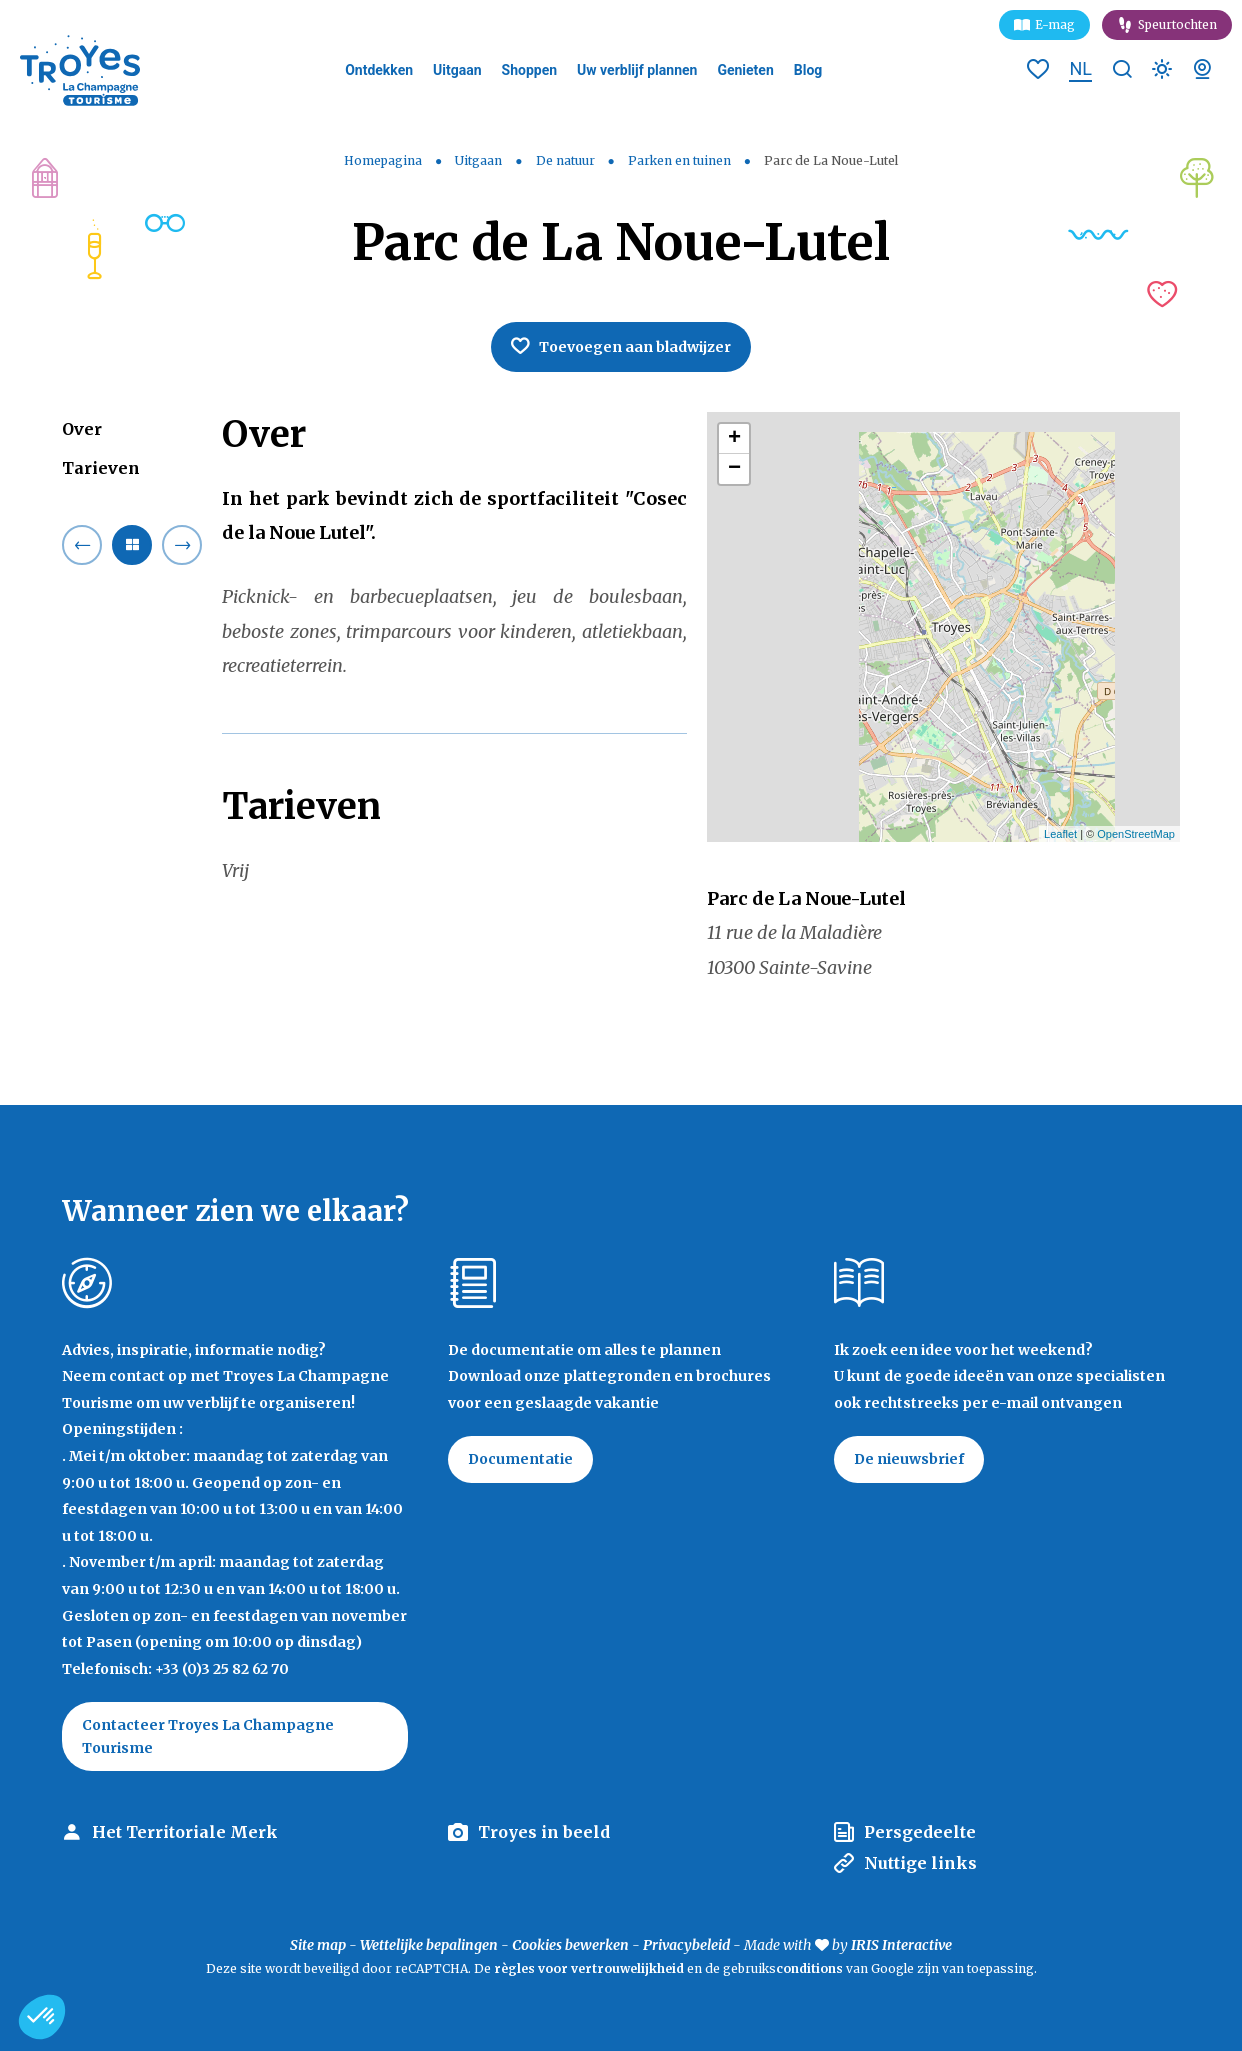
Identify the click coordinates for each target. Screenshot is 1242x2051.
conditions (811, 1968)
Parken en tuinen (681, 160)
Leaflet (1060, 834)
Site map (318, 1945)
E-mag (1055, 24)
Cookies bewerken (570, 1945)
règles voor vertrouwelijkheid (589, 1968)
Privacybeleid (686, 1945)
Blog (808, 70)
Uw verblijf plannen (637, 70)
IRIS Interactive (901, 1945)
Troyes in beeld (544, 1832)
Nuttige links (920, 1863)
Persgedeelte (920, 1832)
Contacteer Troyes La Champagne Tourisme (208, 1736)
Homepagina (383, 160)
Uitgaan (457, 70)
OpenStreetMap (1136, 834)
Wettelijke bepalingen (429, 1945)
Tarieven (101, 468)
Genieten (745, 70)
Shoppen (530, 70)
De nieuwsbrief (909, 1459)
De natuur (567, 160)
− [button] (734, 469)
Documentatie (520, 1459)
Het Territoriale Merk (185, 1832)
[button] (42, 2017)
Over (82, 429)
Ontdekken (379, 70)
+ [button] (734, 439)
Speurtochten (1177, 24)
